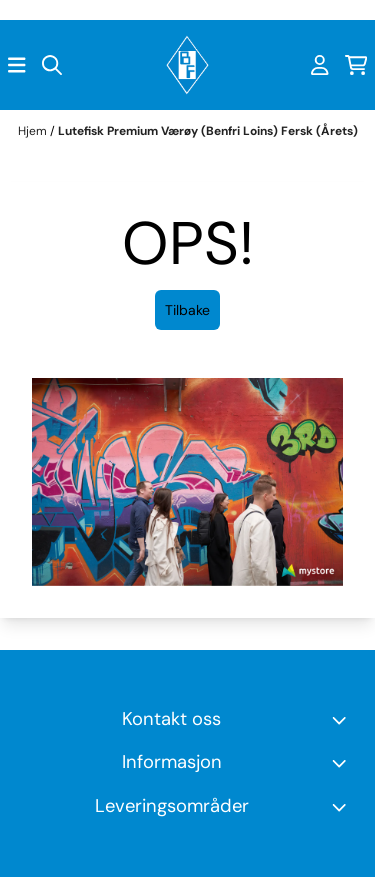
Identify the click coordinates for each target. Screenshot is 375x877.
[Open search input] (52, 65)
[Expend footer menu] (343, 763)
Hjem (34, 131)
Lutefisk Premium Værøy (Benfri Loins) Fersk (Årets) (208, 131)
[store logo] (187, 65)
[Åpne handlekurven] (356, 65)
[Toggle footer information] (343, 719)
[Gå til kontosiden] (320, 65)
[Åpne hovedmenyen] (17, 65)
